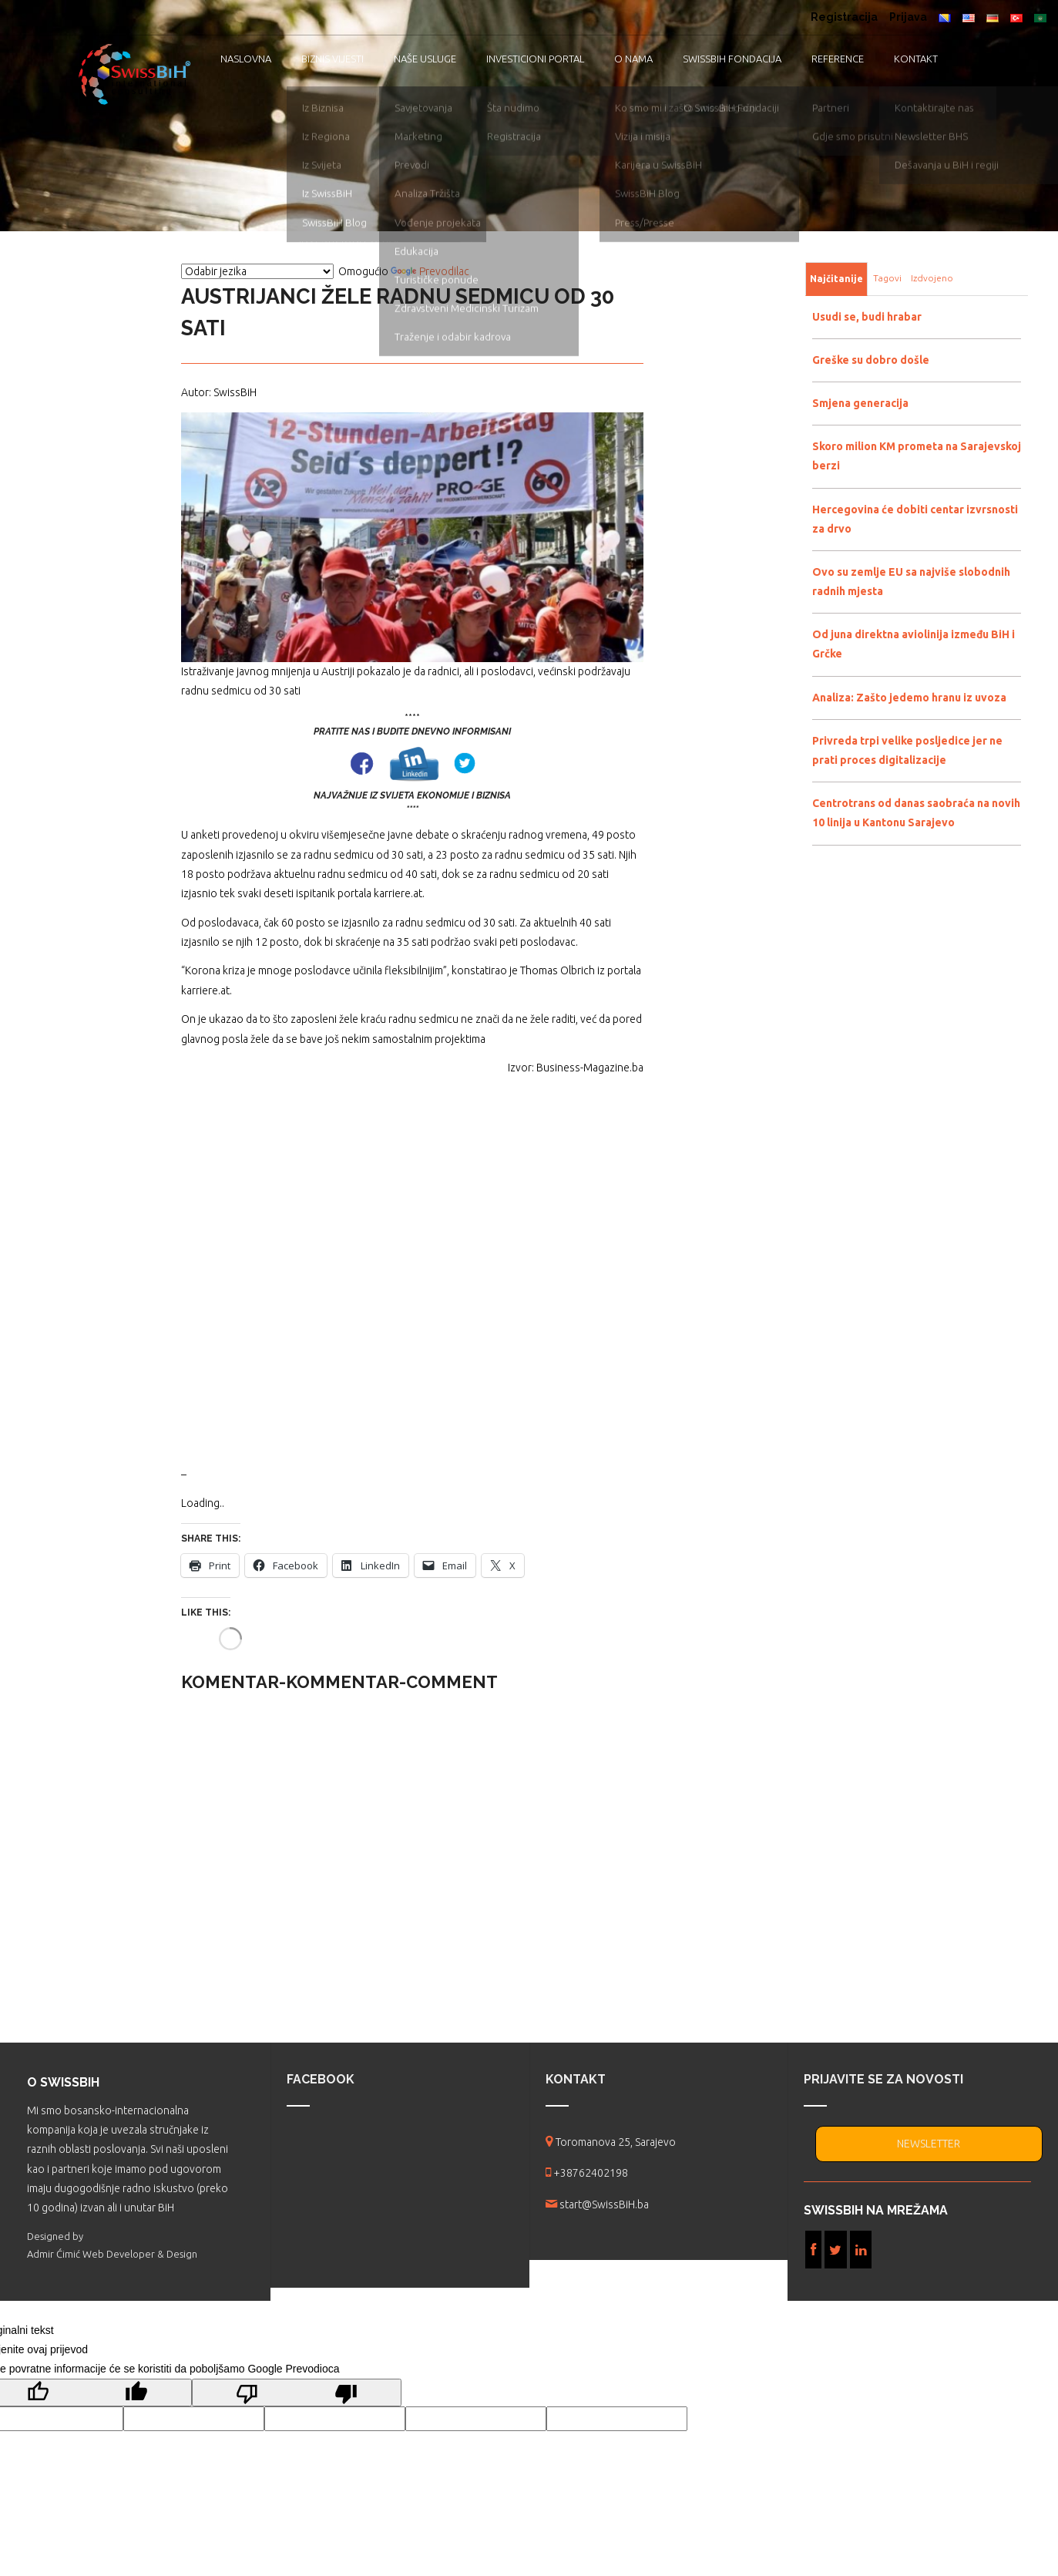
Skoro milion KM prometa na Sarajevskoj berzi (916, 456)
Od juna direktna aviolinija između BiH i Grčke (913, 644)
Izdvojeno (932, 278)
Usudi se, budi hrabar (867, 317)
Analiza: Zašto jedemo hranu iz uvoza (909, 697)
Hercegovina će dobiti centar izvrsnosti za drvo (915, 519)
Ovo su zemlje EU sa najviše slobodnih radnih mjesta (911, 581)
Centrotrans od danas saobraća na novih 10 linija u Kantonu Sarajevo (916, 813)
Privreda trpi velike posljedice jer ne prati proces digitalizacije (907, 750)
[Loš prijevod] (296, 2392)
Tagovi (887, 278)
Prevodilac (430, 271)
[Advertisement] (412, 1271)
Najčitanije (836, 279)
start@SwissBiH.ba (604, 2204)
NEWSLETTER (928, 2143)
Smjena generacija (860, 403)
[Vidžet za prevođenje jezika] (257, 271)
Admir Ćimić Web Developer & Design (112, 2253)
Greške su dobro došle (870, 360)
